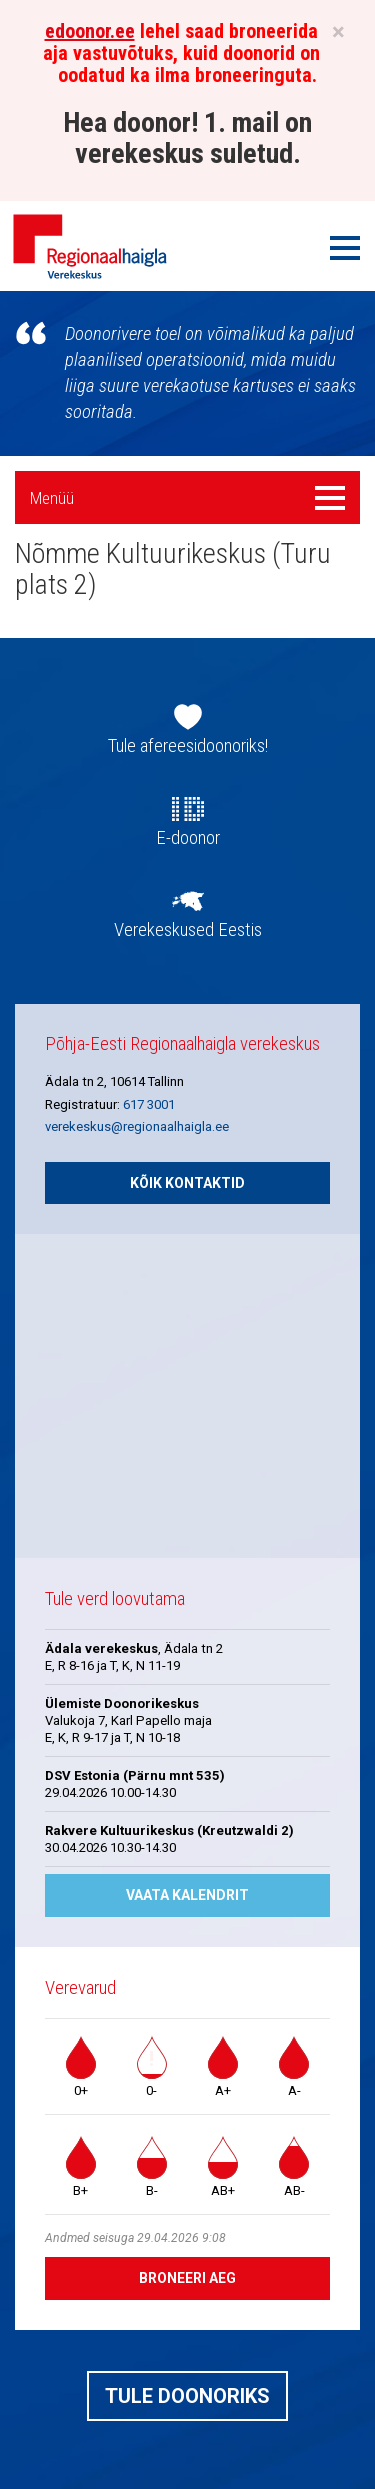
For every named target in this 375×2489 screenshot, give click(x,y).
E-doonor (188, 838)
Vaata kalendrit (187, 1895)
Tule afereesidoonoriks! (188, 746)
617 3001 (149, 1104)
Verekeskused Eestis (188, 930)
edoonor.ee (90, 31)
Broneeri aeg (187, 2278)
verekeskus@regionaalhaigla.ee (137, 1126)
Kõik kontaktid (187, 1183)
